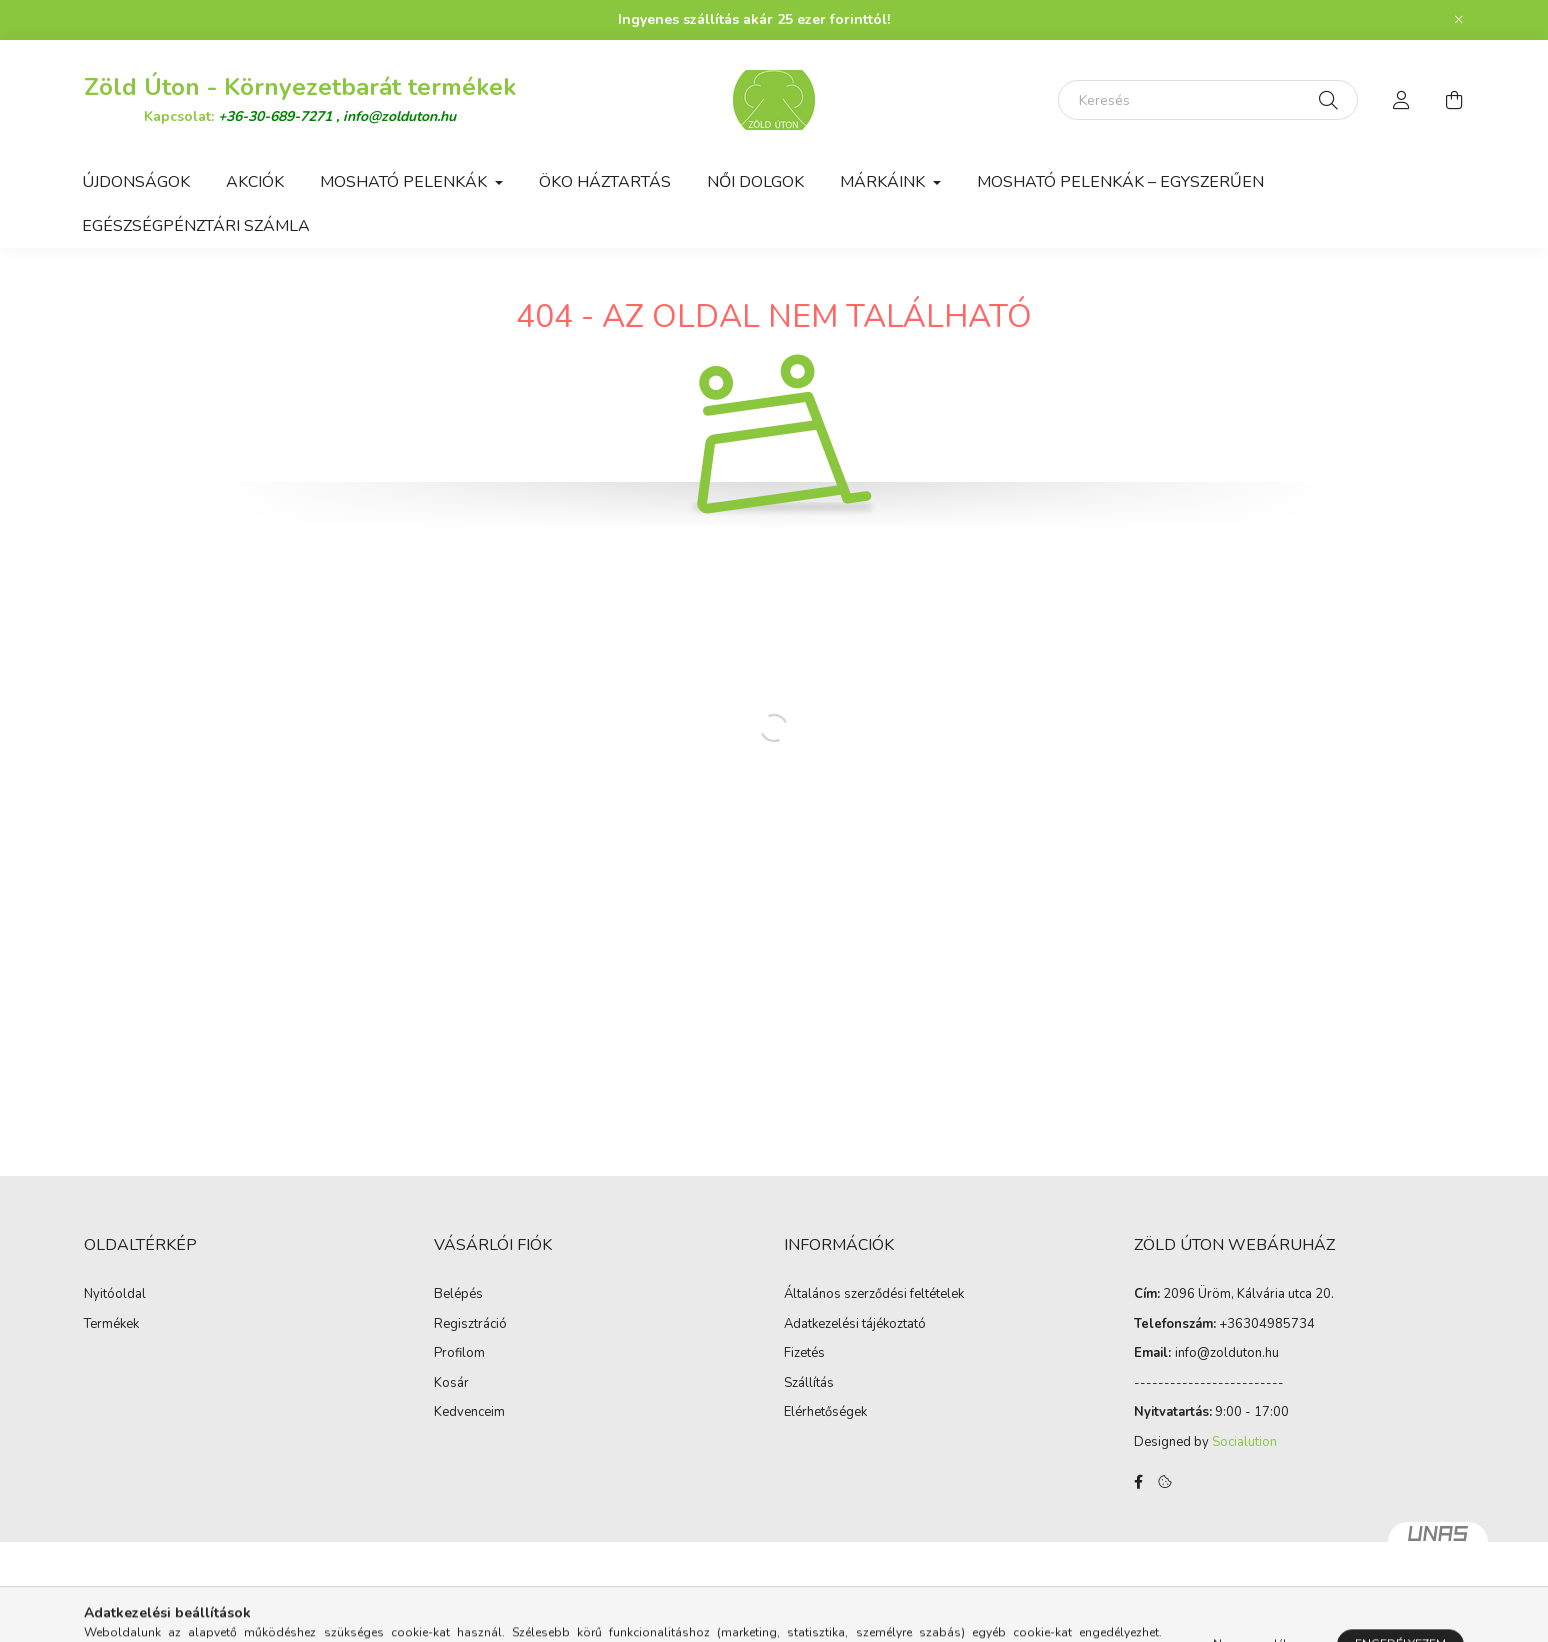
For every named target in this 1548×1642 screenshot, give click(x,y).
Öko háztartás (605, 182)
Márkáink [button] (884, 182)
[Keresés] (1208, 100)
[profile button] (1402, 100)
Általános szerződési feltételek (874, 1295)
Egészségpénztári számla (196, 226)
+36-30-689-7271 (277, 116)
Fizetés (804, 1354)
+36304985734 (1267, 1324)
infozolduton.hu (1227, 1353)
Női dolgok (755, 182)
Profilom (459, 1354)
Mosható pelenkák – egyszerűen (1120, 182)
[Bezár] (1459, 20)
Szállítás (809, 1384)
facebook (1138, 1482)
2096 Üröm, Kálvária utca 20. (1248, 1294)
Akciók (255, 182)
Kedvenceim (469, 1413)
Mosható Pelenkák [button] (405, 182)
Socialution (1244, 1442)
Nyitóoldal (115, 1295)
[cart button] (1454, 100)
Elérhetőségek (825, 1413)
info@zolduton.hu (399, 116)
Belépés (458, 1295)
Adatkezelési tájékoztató (855, 1325)
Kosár (451, 1384)
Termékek (111, 1325)
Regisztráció (470, 1325)
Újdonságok (136, 182)
